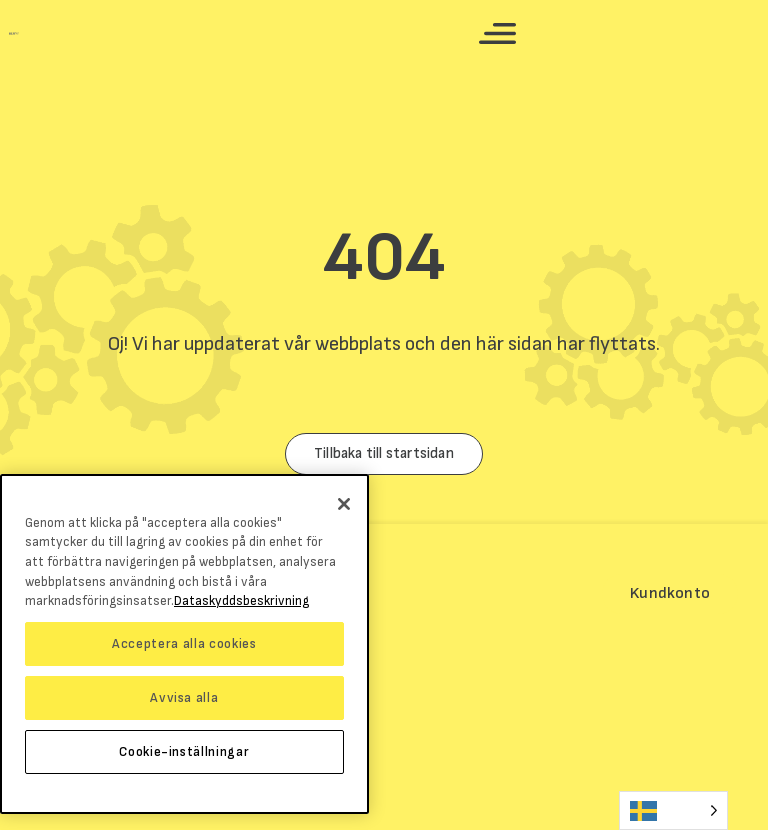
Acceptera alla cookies (184, 644)
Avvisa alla (184, 698)
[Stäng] (344, 504)
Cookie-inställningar (184, 752)
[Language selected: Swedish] (673, 810)
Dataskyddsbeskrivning (241, 601)
